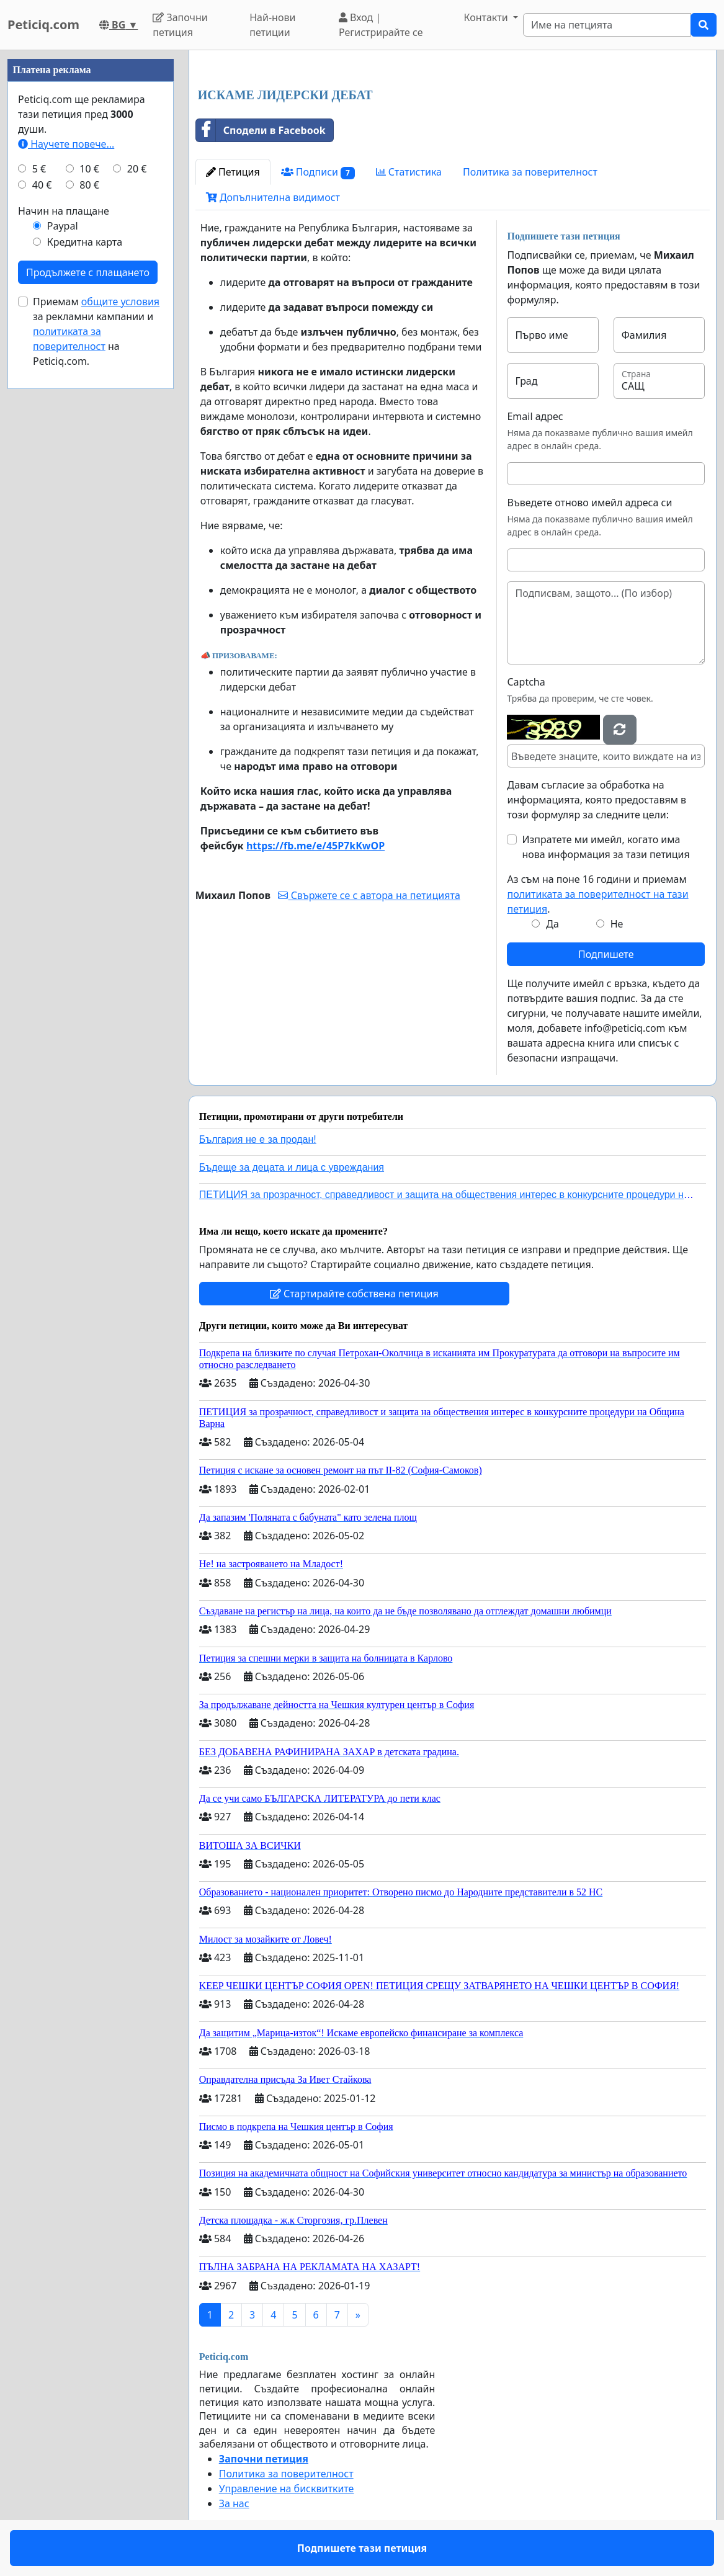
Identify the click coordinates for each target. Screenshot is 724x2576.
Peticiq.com (43, 24)
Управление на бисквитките (286, 2488)
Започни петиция (180, 25)
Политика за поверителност (530, 172)
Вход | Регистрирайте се (381, 25)
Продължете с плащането (88, 272)
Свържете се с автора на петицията (369, 895)
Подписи (318, 172)
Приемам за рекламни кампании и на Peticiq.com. (96, 331)
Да (552, 924)
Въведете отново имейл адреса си (589, 502)
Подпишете (605, 954)
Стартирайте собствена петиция (354, 1293)
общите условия (120, 301)
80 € (89, 185)
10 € (89, 169)
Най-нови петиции (272, 25)
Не (616, 924)
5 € (39, 169)
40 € (42, 185)
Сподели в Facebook (261, 130)
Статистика (409, 172)
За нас (234, 2503)
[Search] (607, 25)
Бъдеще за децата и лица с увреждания (291, 1167)
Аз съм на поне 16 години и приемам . (597, 894)
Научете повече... (66, 144)
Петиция (233, 172)
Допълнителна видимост (273, 197)
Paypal (62, 226)
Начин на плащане (63, 211)
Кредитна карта (84, 242)
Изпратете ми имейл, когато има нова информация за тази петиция (605, 847)
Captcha (526, 682)
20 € (137, 169)
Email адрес (535, 416)
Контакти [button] (486, 17)
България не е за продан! (257, 1139)
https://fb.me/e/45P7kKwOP (315, 845)
